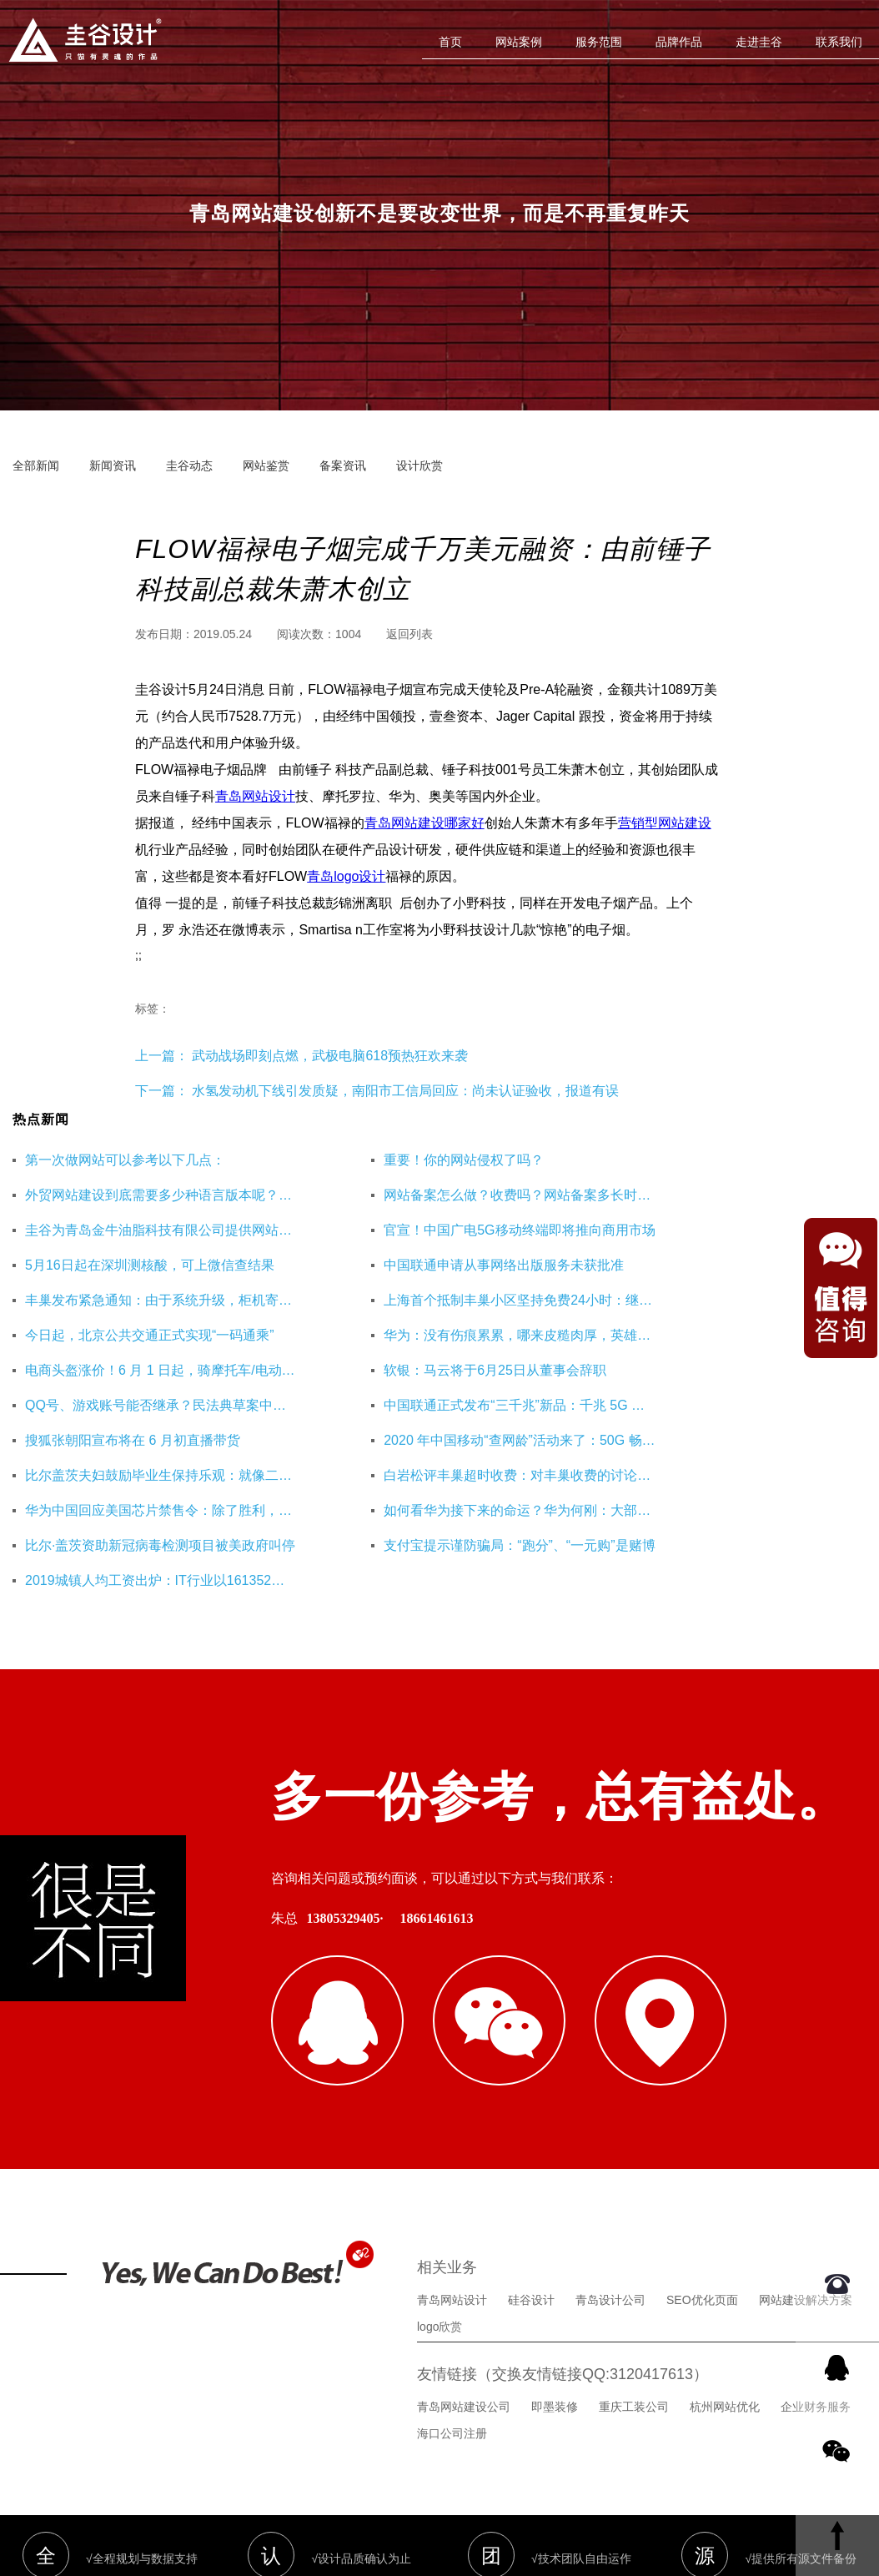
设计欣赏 (419, 465)
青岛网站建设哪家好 (424, 823)
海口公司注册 (452, 2289)
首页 (450, 41)
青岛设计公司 (610, 2155)
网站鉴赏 (266, 465)
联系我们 (839, 41)
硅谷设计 (531, 2155)
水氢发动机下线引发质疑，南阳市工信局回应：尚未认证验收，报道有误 (405, 1091)
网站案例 (518, 41)
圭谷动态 (189, 465)
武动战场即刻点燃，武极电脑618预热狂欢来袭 (328, 1056)
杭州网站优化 (725, 2262)
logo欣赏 (439, 2182)
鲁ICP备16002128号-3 (583, 2480)
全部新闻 (36, 465)
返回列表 (409, 634)
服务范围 (598, 41)
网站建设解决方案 (805, 2155)
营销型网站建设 (664, 823)
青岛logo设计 (346, 876)
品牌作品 (678, 41)
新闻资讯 (112, 465)
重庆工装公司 (634, 2262)
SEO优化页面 (702, 2155)
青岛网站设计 (255, 796)
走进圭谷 (759, 41)
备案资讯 (342, 465)
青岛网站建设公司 (463, 2262)
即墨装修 (554, 2262)
